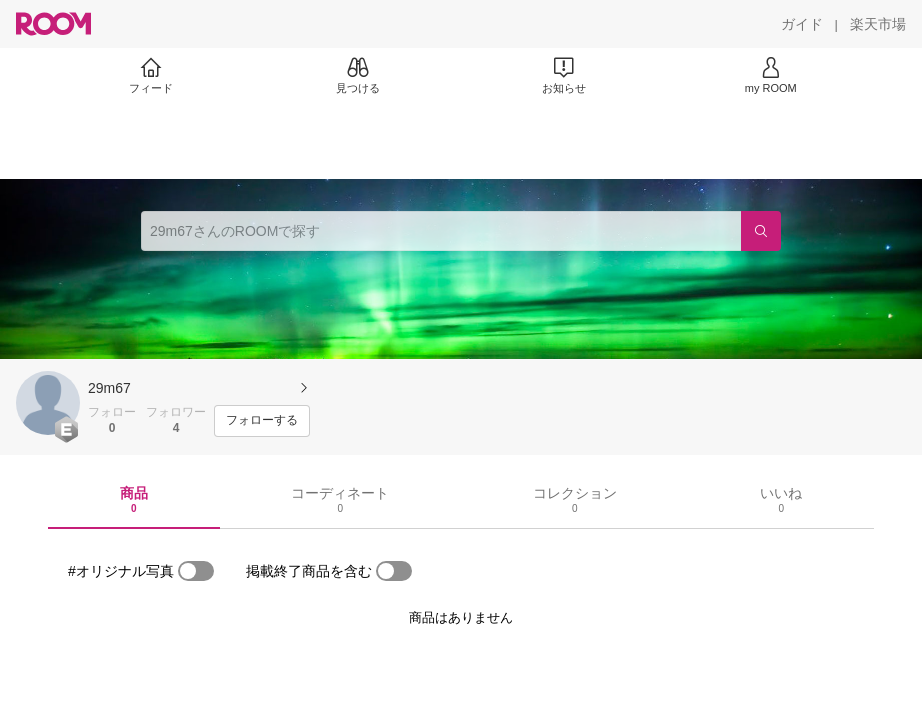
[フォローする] (262, 421)
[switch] (196, 571)
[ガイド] (802, 24)
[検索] (761, 231)
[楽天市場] (878, 24)
